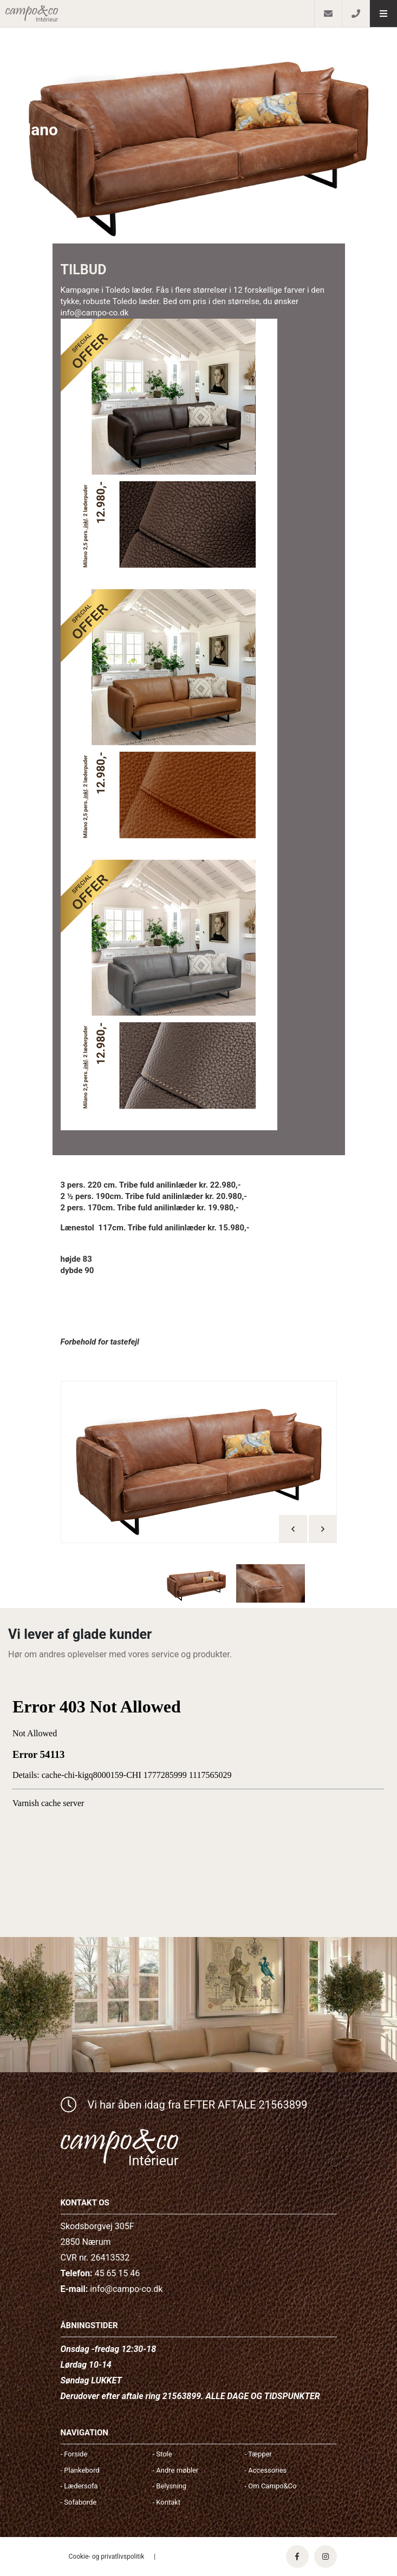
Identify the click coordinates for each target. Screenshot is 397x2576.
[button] (383, 13)
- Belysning (170, 2486)
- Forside (74, 2454)
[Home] (157, 13)
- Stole (162, 2454)
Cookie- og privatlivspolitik (107, 2556)
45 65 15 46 (117, 2273)
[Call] (355, 13)
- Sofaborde (79, 2502)
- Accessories (266, 2470)
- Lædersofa (79, 2486)
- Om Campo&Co (271, 2486)
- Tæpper (258, 2454)
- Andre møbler (176, 2470)
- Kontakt (167, 2502)
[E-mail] (328, 13)
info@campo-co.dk (126, 2289)
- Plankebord (80, 2470)
